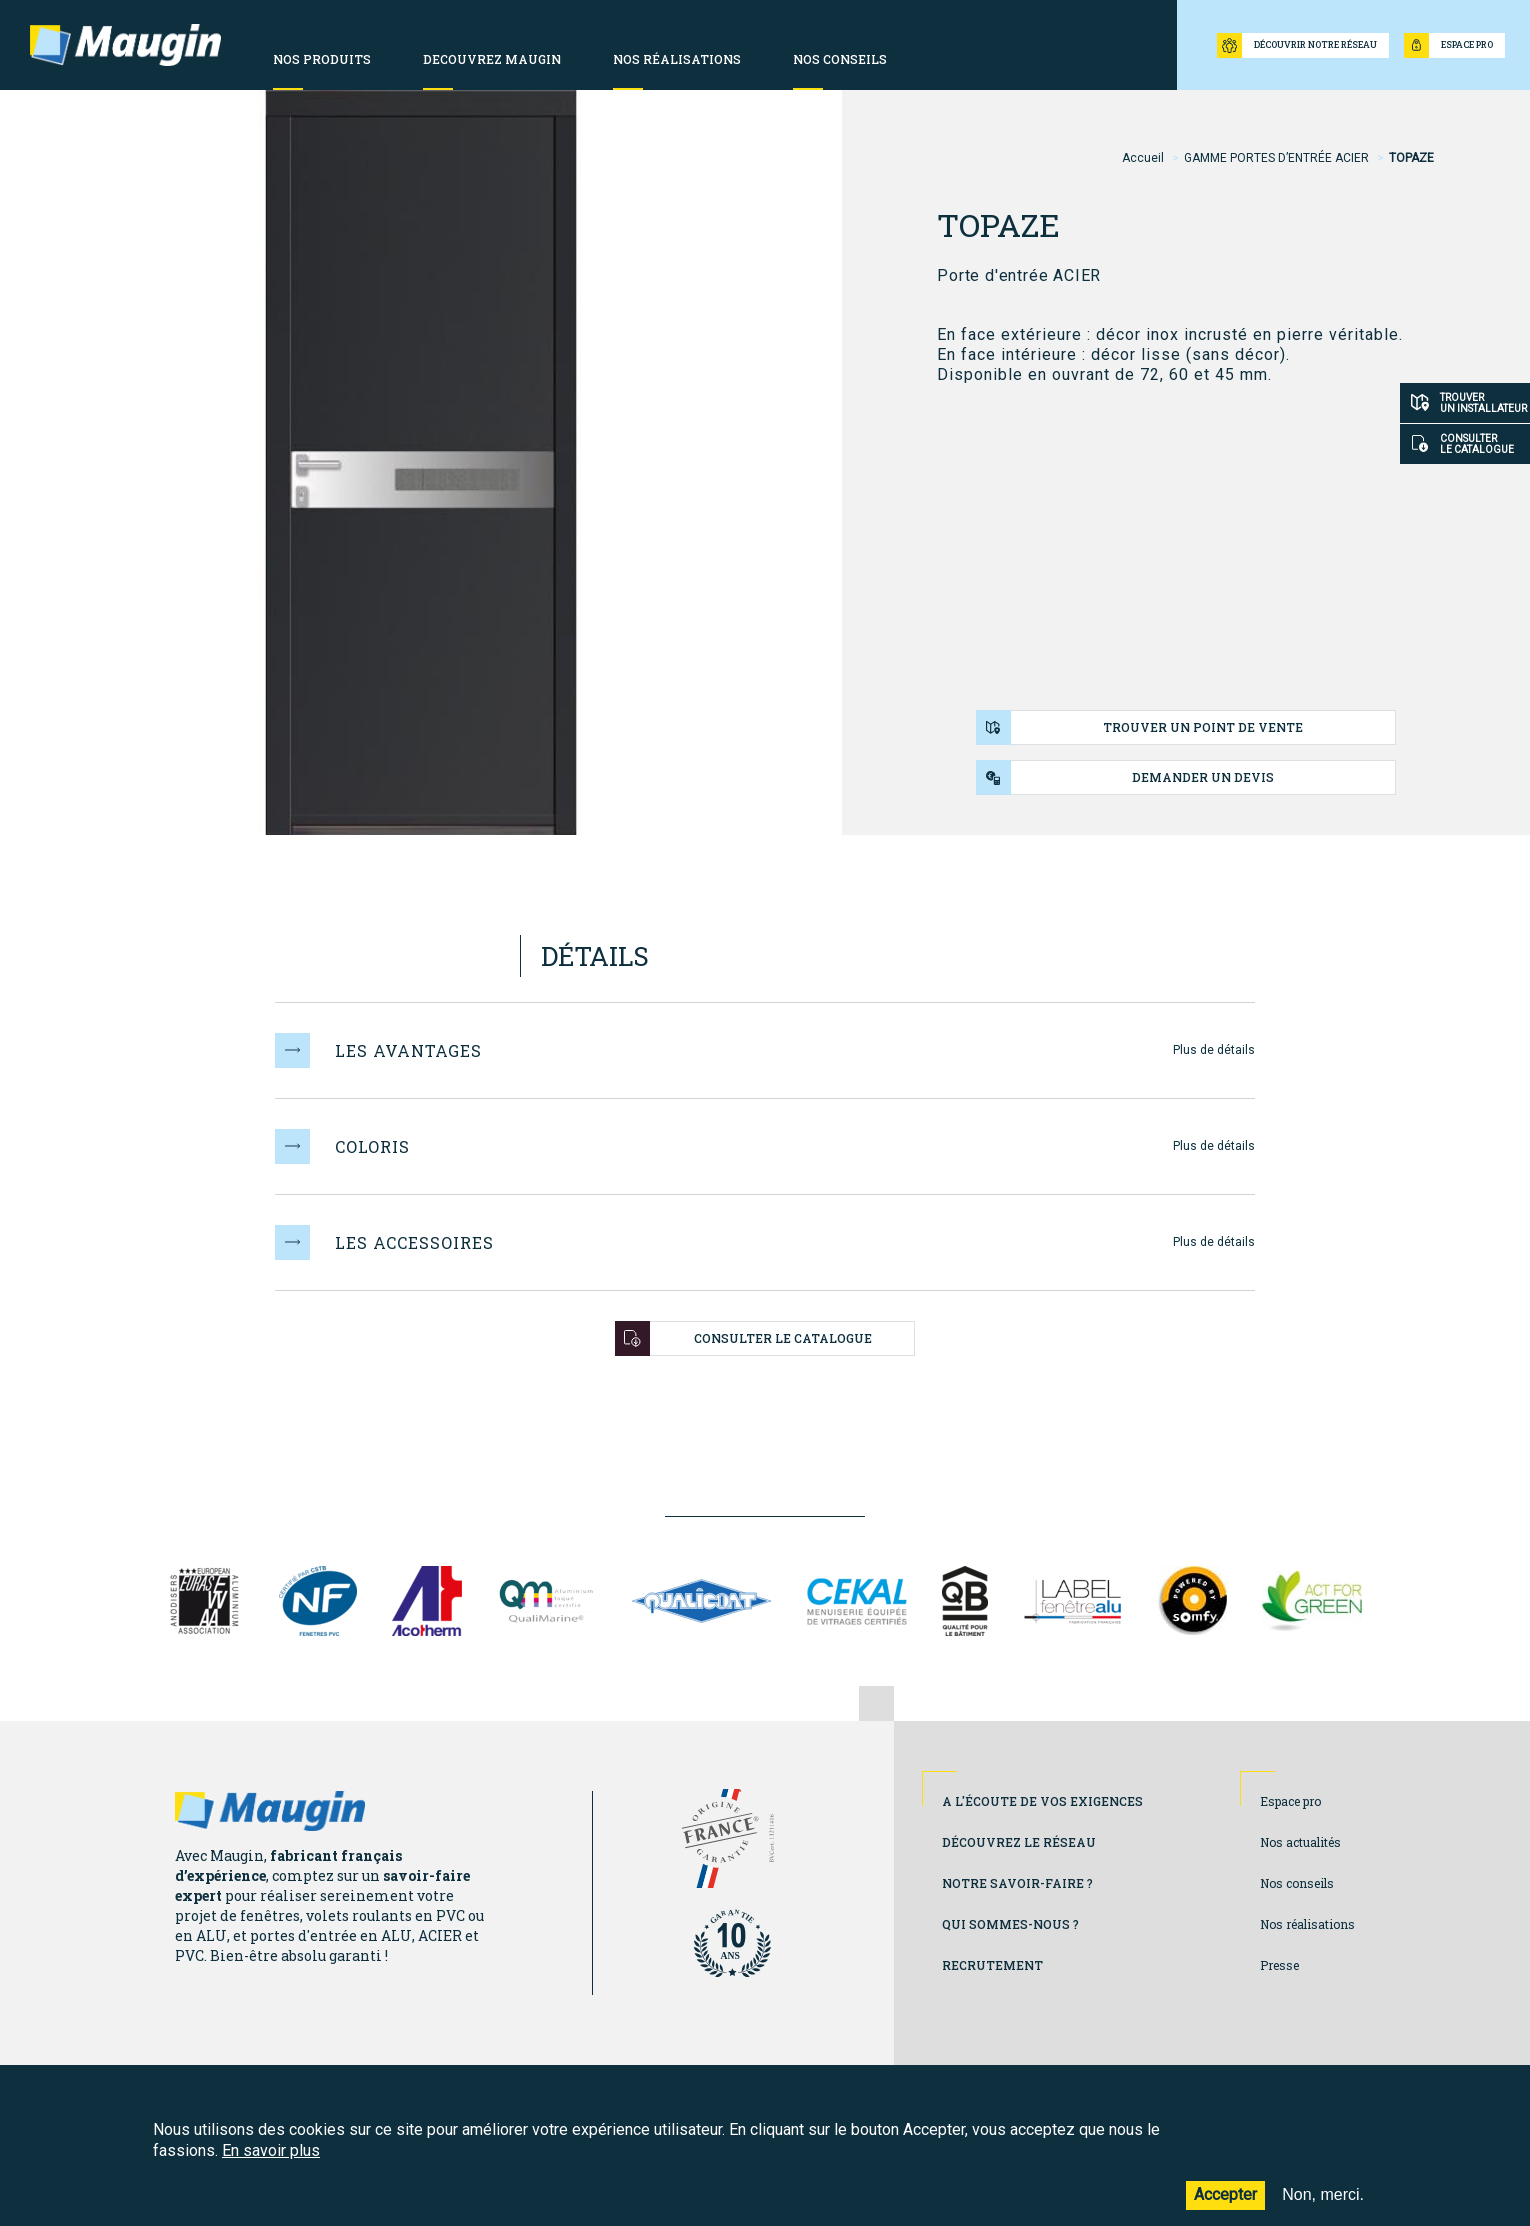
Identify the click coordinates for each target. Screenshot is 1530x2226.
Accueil (1143, 158)
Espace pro (1290, 1801)
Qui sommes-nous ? (1010, 1924)
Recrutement (992, 1965)
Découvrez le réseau (1019, 1842)
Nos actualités (1300, 1842)
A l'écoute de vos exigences (1042, 1801)
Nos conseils (1297, 1883)
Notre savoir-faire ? (1017, 1883)
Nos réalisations (1307, 1924)
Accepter (1225, 2207)
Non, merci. (1323, 2207)
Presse (1279, 1965)
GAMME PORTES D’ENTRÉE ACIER (1276, 158)
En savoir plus (271, 2163)
